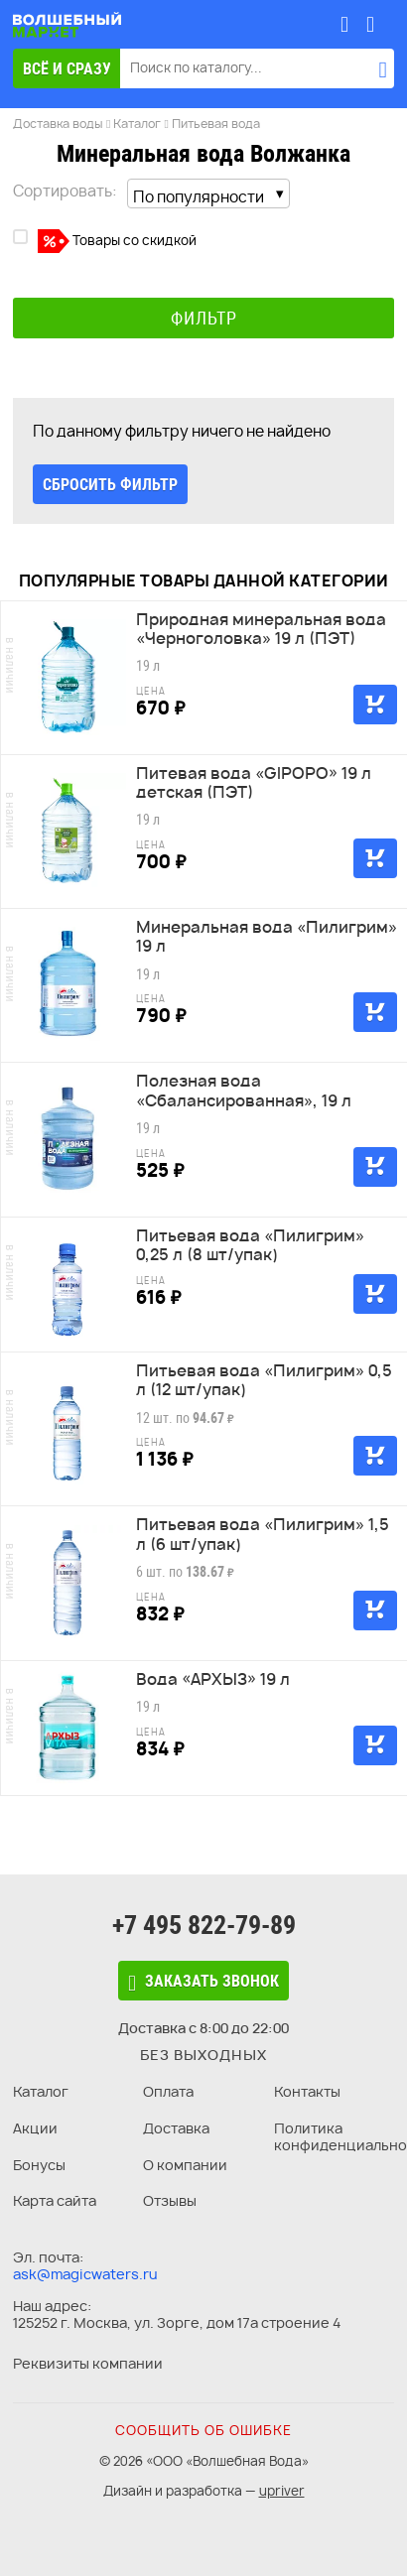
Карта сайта (54, 2200)
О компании (185, 2164)
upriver (282, 2491)
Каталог (40, 2091)
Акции (35, 2128)
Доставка (176, 2128)
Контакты (307, 2091)
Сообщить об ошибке (203, 2430)
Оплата (168, 2091)
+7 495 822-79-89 (204, 1925)
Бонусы (39, 2164)
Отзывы (170, 2200)
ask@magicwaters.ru (85, 2273)
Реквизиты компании (88, 2363)
